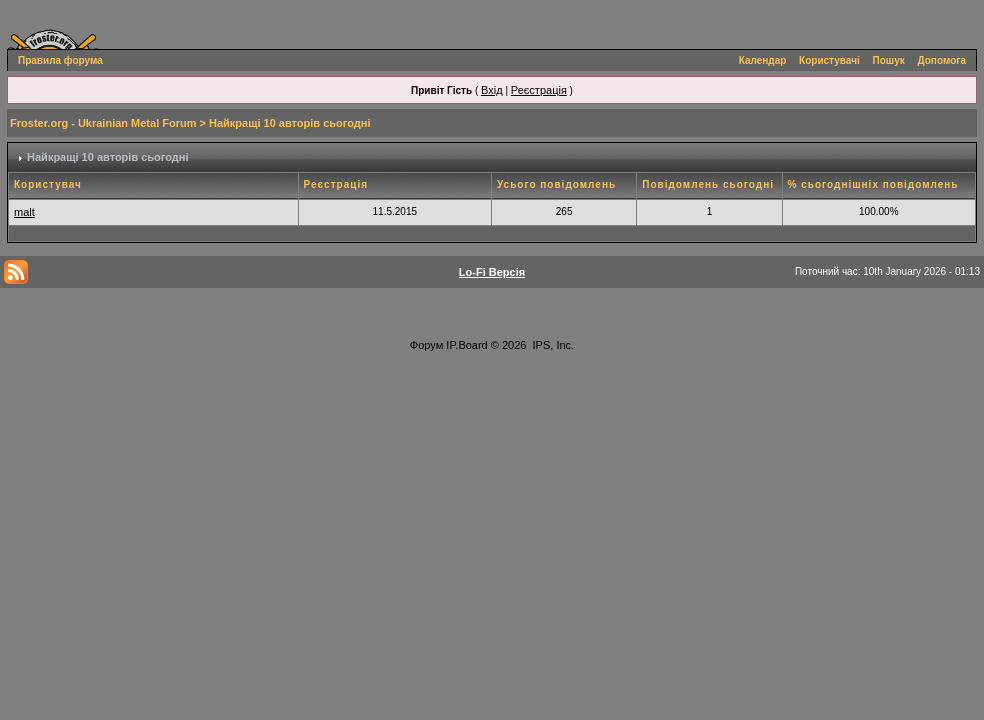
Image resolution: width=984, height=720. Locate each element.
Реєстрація (539, 90)
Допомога (942, 60)
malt (24, 212)
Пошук (889, 60)
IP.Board (466, 345)
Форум (426, 345)
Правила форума (60, 60)
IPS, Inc (552, 345)
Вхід (492, 90)
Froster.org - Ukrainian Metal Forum (103, 123)
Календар (763, 60)
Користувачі (829, 60)
